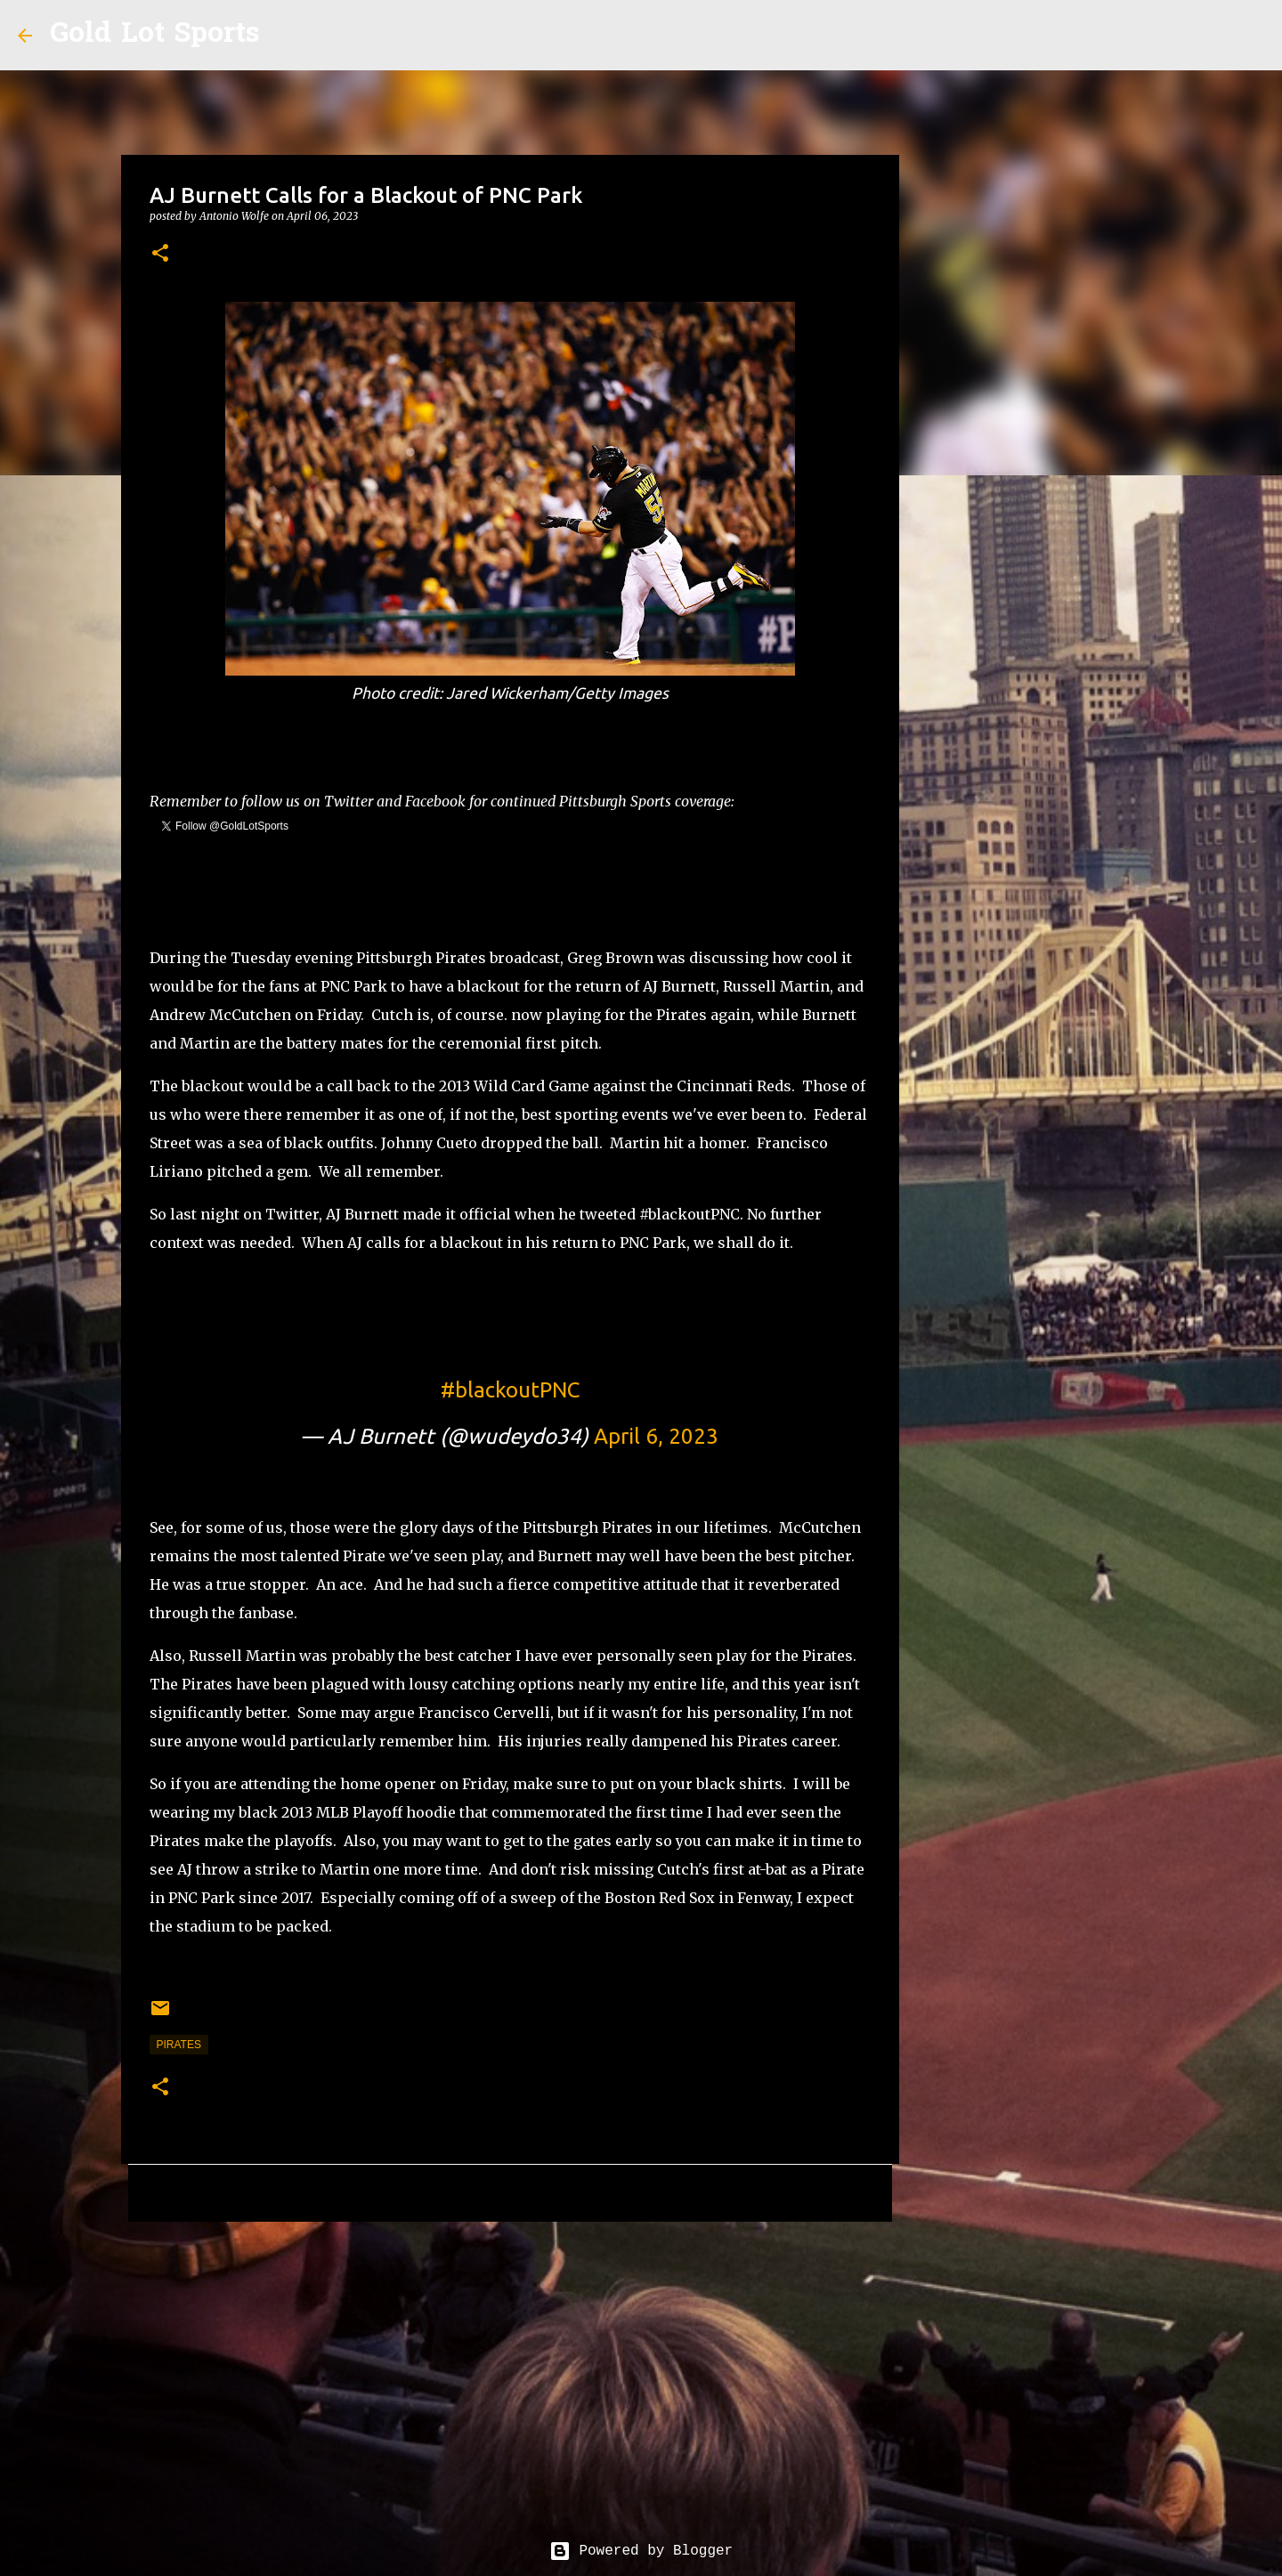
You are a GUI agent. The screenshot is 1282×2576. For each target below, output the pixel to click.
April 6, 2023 (656, 1436)
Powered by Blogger (641, 2551)
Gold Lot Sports (154, 35)
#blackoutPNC (510, 1390)
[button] (160, 254)
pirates (179, 2044)
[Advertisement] (510, 2373)
